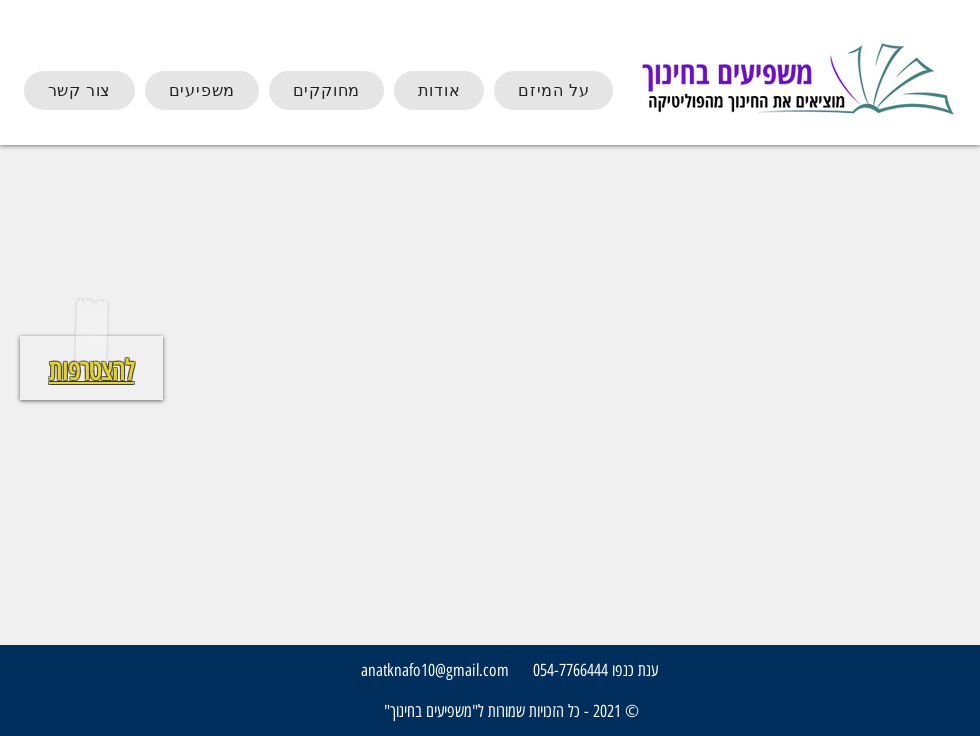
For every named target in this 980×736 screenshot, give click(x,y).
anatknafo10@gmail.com (435, 670)
